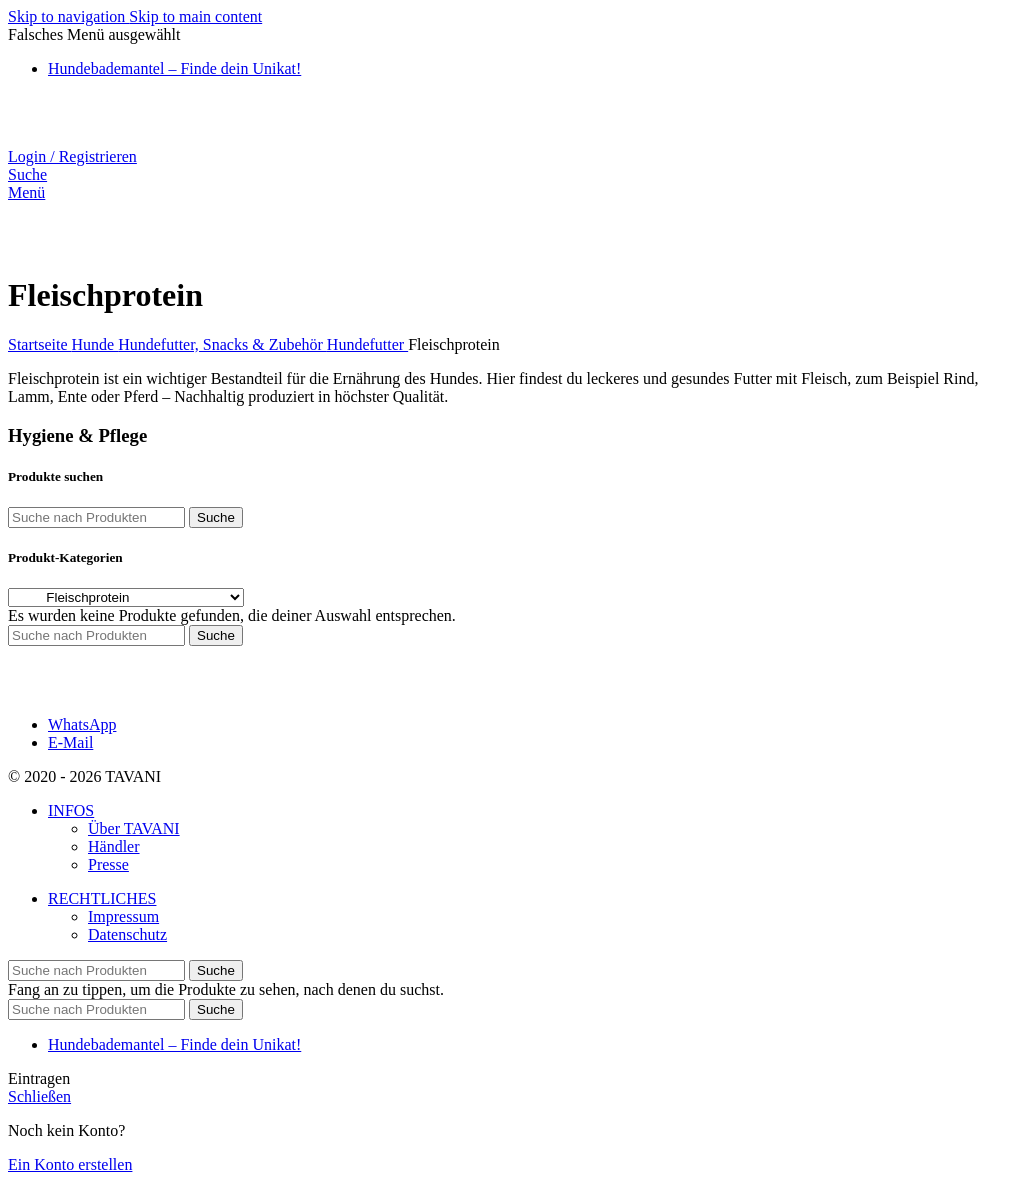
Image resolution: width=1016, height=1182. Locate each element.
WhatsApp (82, 724)
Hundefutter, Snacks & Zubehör (222, 344)
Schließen (39, 1096)
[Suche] (27, 174)
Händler (114, 846)
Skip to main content (195, 16)
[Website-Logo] (114, 138)
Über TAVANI (134, 828)
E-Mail (70, 742)
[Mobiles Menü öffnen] (26, 192)
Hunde (95, 344)
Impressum (123, 916)
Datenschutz (127, 934)
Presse (108, 864)
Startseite (40, 344)
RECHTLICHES (102, 898)
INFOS (71, 810)
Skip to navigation (68, 16)
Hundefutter (367, 344)
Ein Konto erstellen (70, 1164)
